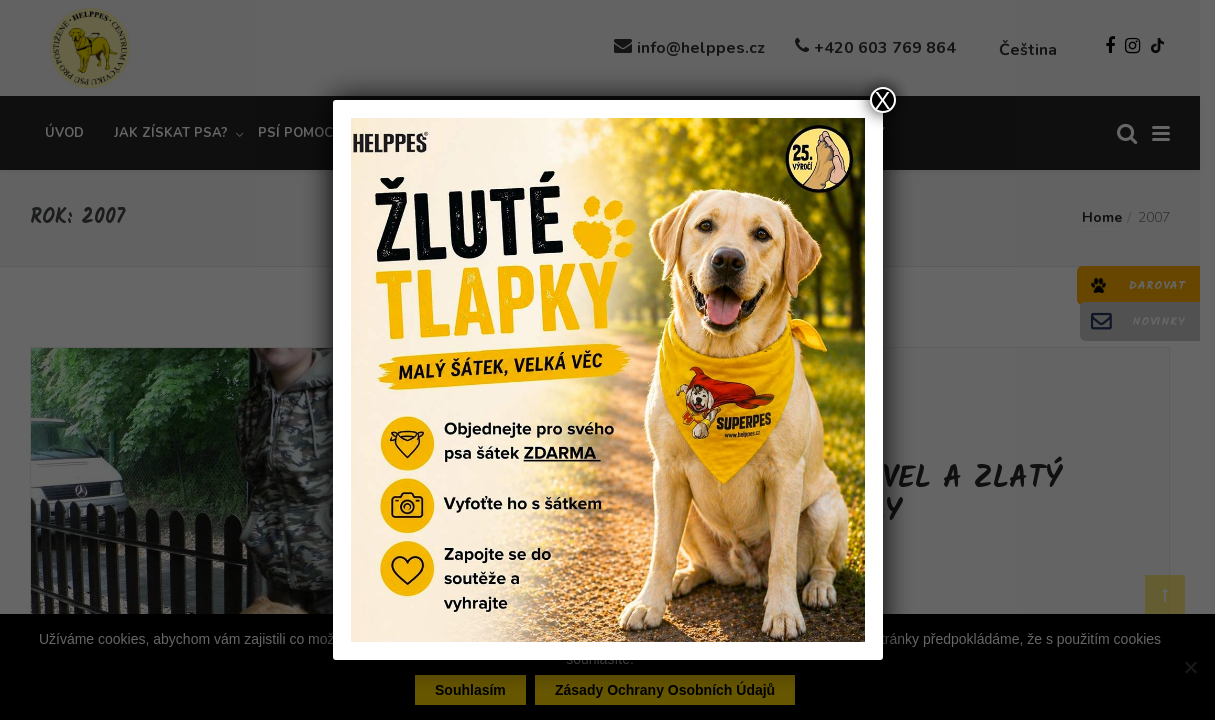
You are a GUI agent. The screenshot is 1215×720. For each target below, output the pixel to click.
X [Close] (882, 100)
